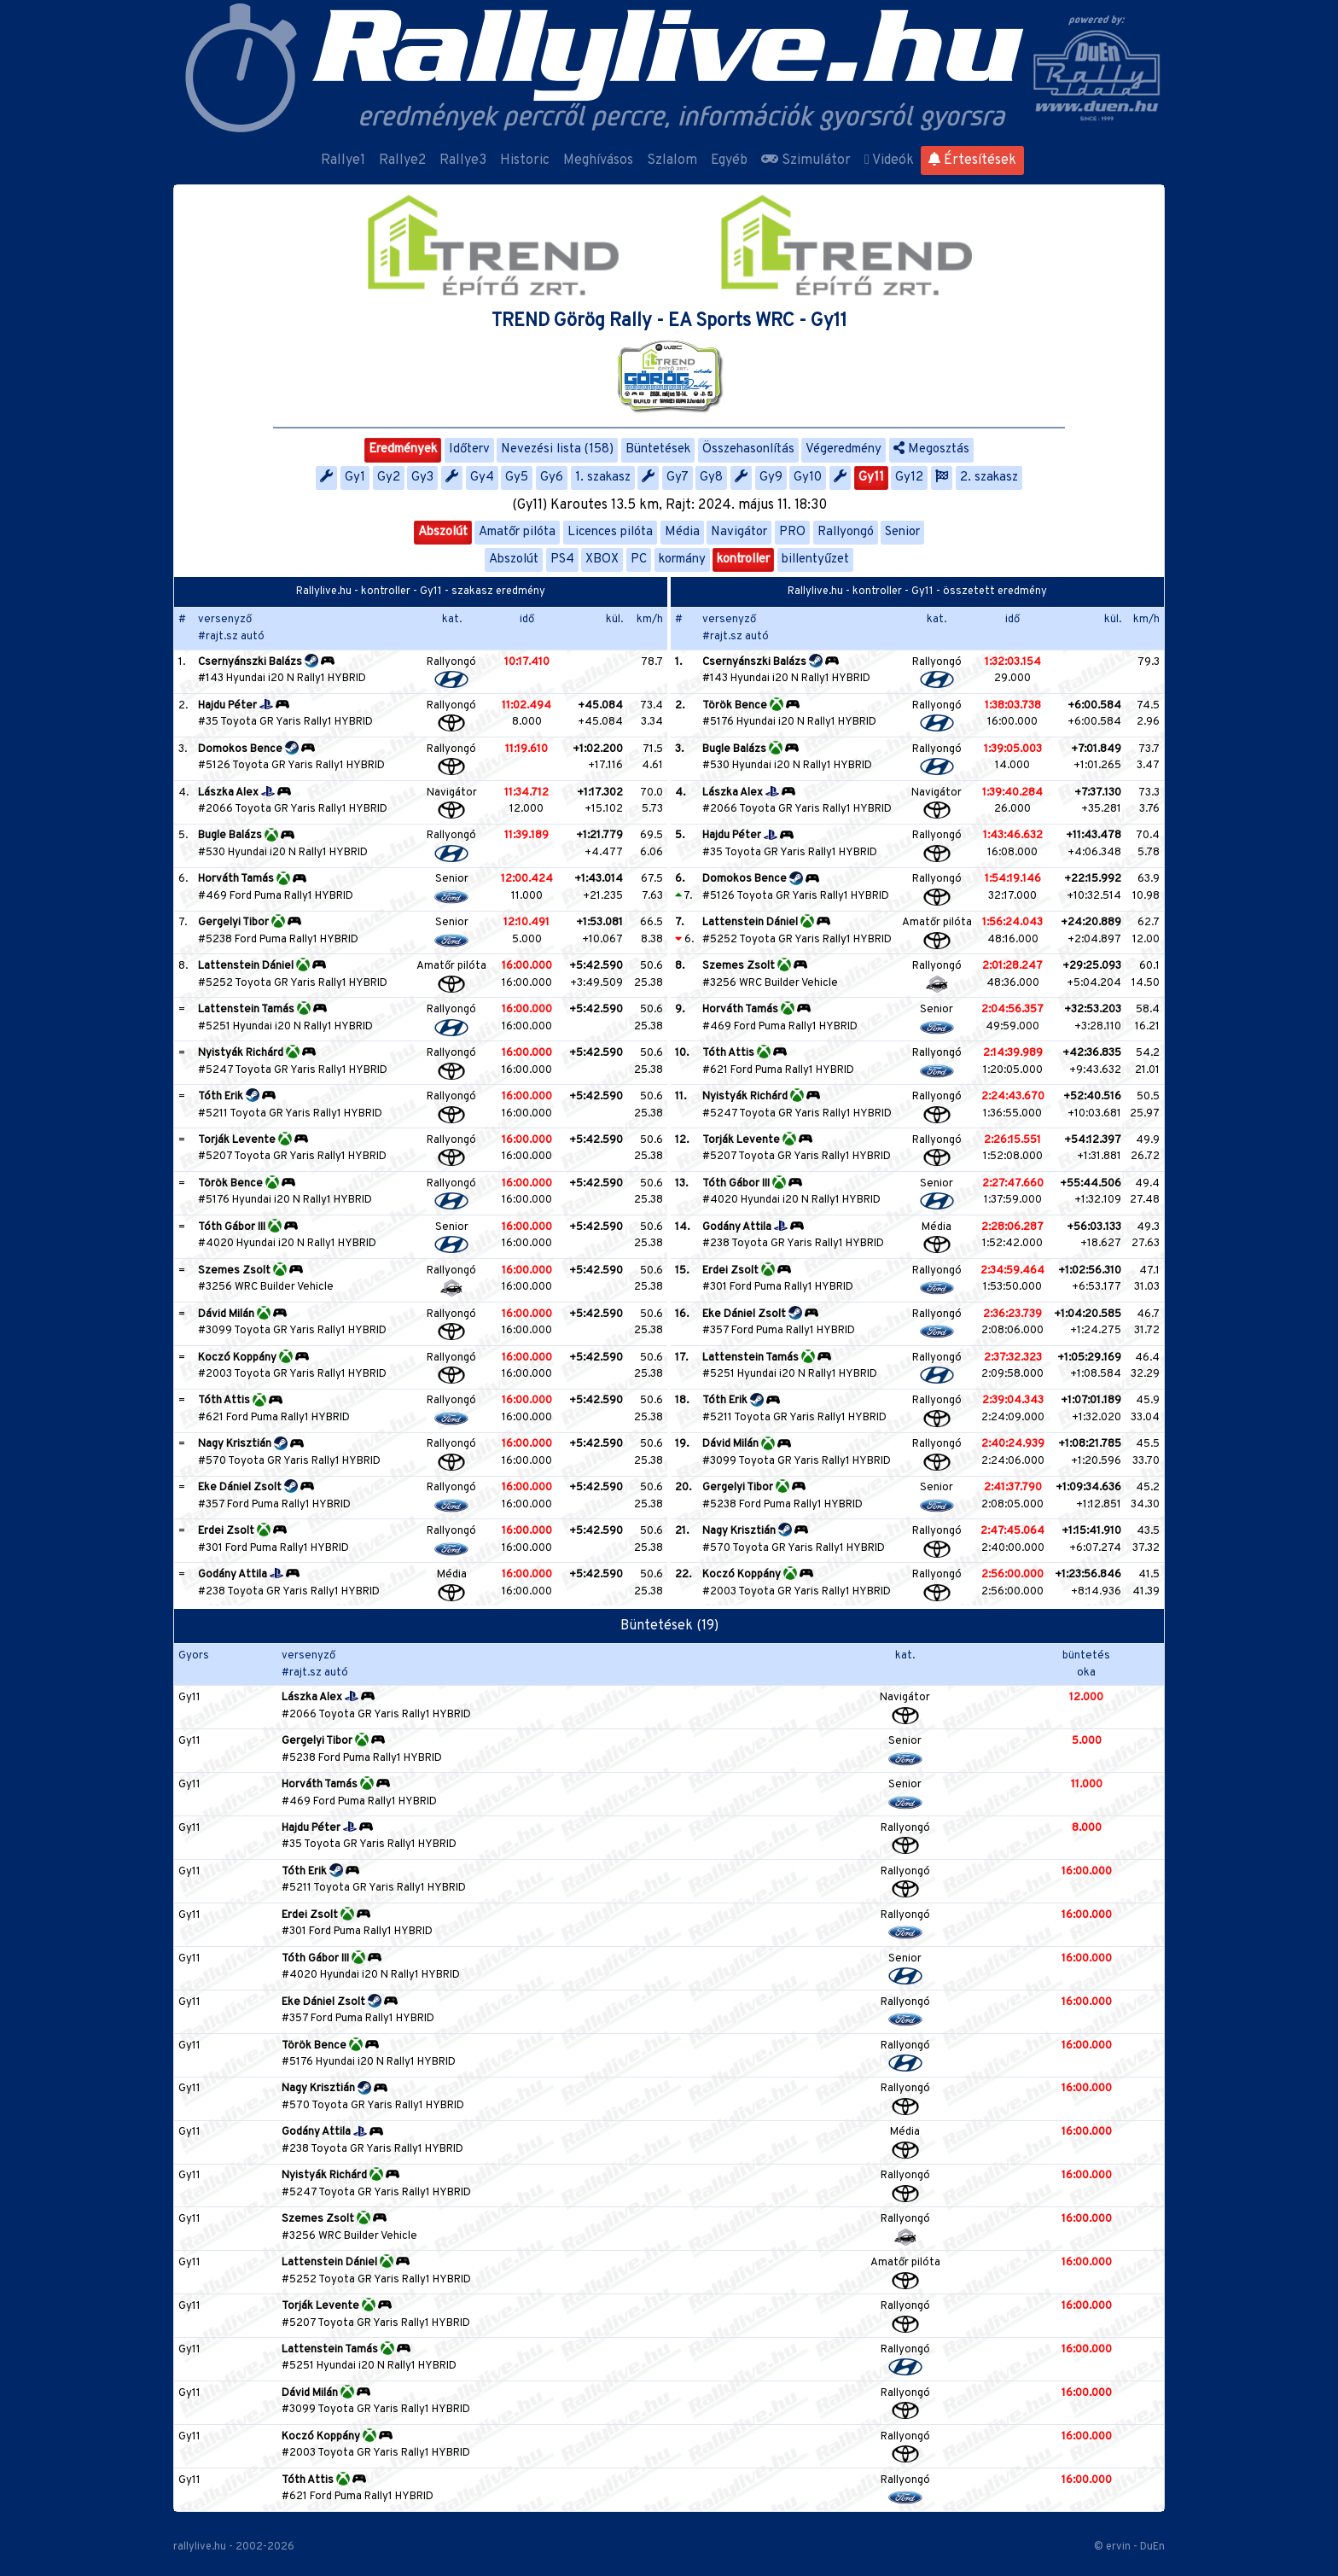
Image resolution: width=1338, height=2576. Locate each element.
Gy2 (388, 477)
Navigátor (739, 532)
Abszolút (443, 532)
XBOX (602, 559)
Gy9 (770, 477)
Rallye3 (462, 160)
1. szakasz (603, 477)
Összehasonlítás (748, 449)
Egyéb (729, 160)
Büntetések (657, 449)
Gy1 (355, 477)
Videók (889, 160)
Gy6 (551, 477)
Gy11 (871, 477)
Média (682, 532)
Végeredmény (843, 449)
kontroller (743, 559)
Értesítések (972, 160)
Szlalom (672, 160)
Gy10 (808, 477)
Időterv (469, 449)
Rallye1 (343, 160)
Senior (902, 532)
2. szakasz (989, 477)
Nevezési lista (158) (557, 449)
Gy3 (422, 477)
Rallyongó (845, 532)
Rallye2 (402, 160)
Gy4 (482, 477)
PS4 (562, 559)
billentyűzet (815, 559)
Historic (525, 160)
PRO (792, 532)
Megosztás (931, 449)
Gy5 (516, 477)
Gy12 (909, 477)
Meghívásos (598, 160)
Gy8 (711, 477)
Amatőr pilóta (517, 532)
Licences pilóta (610, 532)
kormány (682, 559)
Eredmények (403, 449)
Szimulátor (806, 160)
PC (639, 559)
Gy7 (677, 477)
